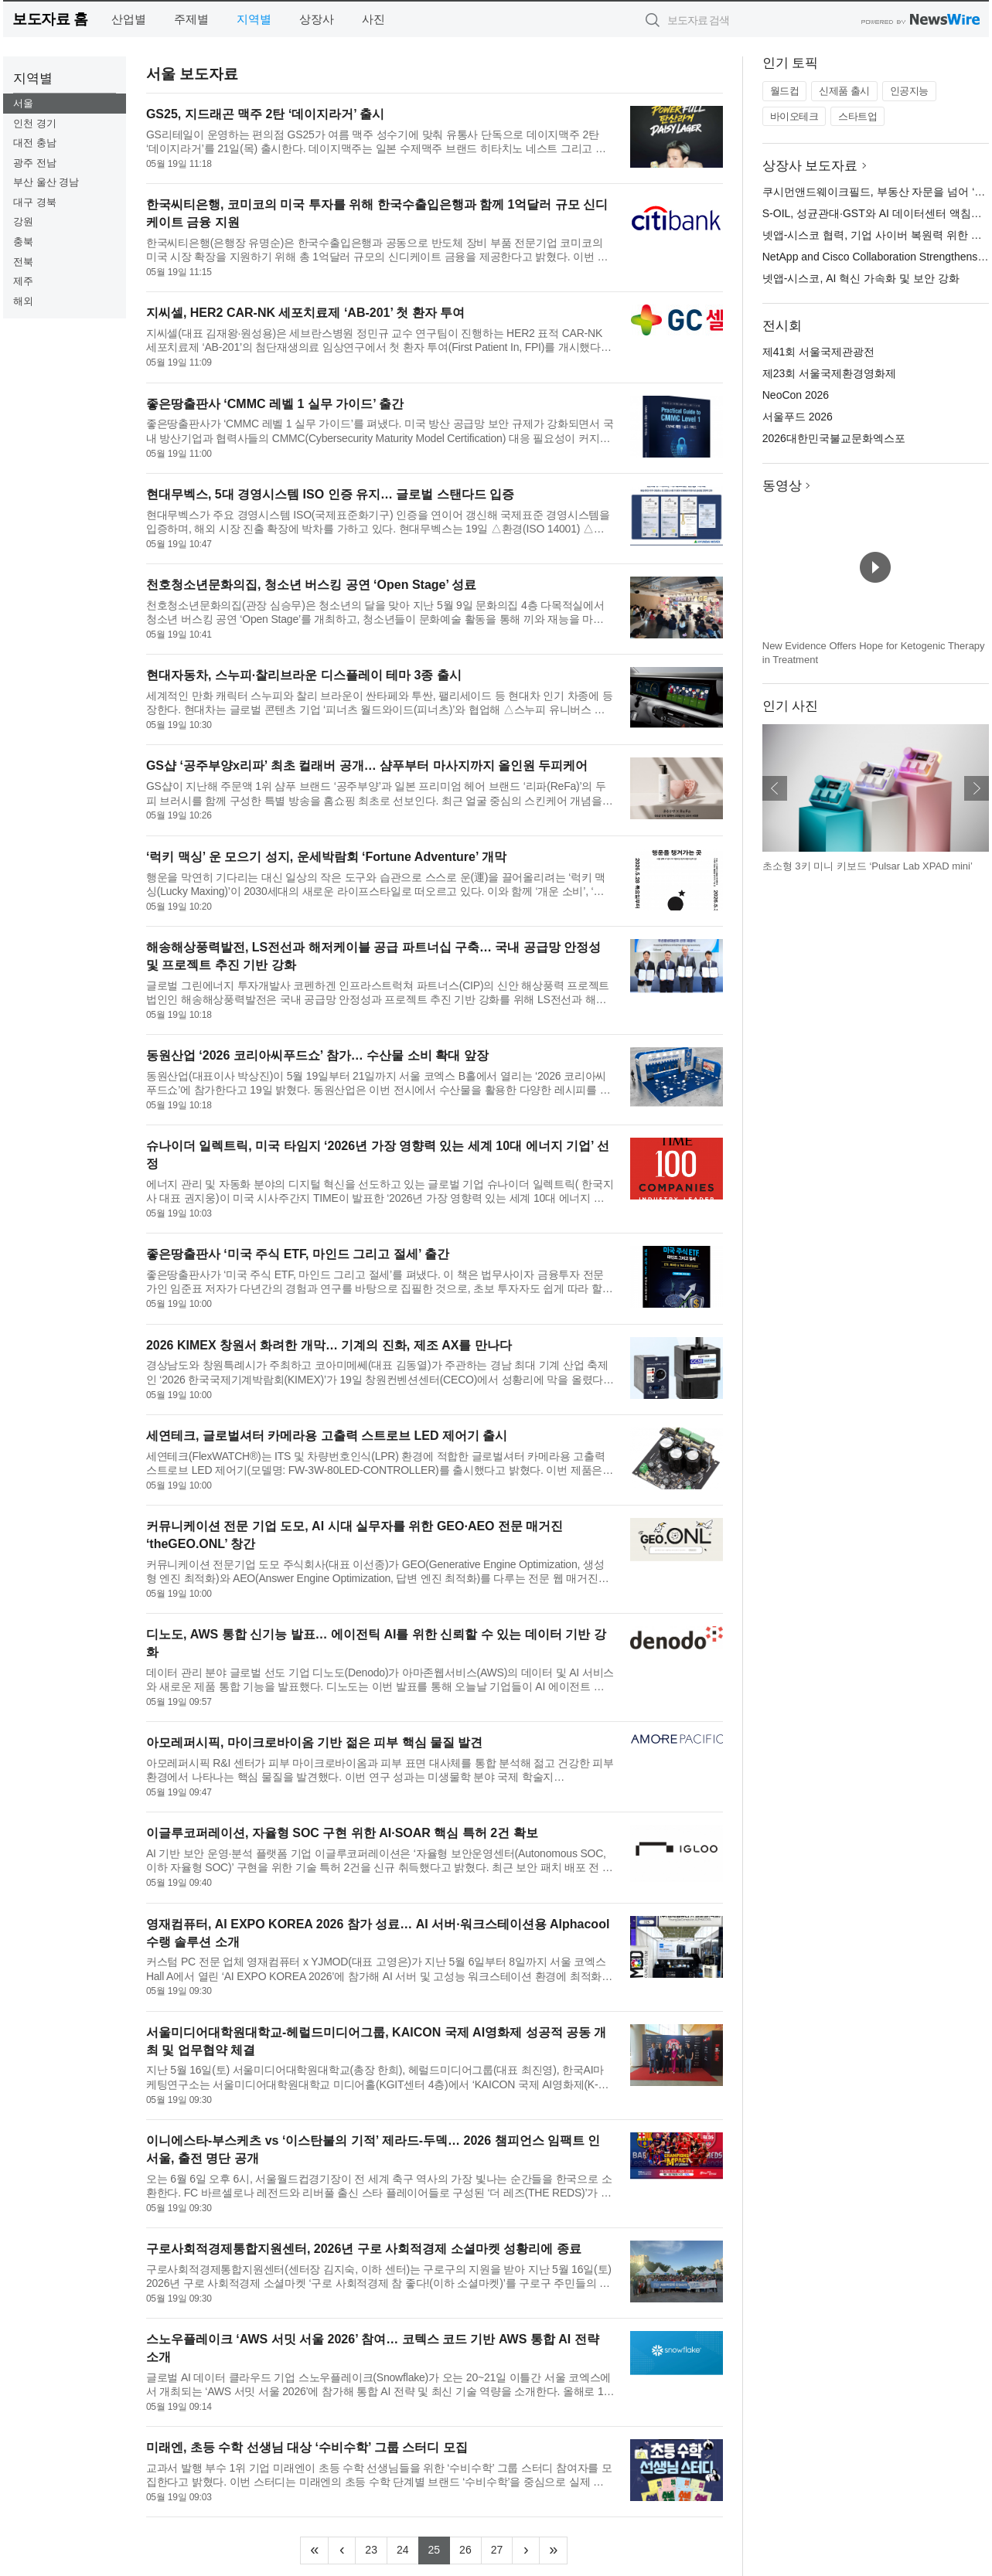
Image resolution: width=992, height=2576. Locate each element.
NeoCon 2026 (795, 395)
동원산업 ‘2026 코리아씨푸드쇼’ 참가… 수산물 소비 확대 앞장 (317, 1055)
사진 (373, 19)
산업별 (128, 19)
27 (502, 2548)
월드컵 (784, 91)
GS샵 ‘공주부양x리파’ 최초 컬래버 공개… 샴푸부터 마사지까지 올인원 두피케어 (367, 765)
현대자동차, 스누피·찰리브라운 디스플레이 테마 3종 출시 (304, 675)
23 (376, 2548)
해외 (23, 301)
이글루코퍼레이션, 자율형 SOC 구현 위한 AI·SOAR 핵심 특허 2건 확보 (342, 1832)
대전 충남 (34, 142)
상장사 (316, 19)
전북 (23, 261)
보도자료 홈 (49, 19)
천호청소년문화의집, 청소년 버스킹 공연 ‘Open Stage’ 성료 (311, 584)
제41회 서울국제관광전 (818, 351)
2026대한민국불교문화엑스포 (833, 438)
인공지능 (909, 91)
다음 (976, 788)
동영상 (782, 485)
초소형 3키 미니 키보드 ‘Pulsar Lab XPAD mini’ (867, 866)
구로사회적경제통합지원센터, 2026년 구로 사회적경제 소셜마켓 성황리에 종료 (363, 2248)
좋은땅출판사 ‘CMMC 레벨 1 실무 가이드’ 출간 (275, 403)
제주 (23, 281)
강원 (23, 221)
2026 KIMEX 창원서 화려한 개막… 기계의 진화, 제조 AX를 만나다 (329, 1345)
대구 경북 (34, 202)
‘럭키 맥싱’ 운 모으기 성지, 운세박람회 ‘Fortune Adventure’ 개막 (326, 856)
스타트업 (857, 116)
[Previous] (342, 2550)
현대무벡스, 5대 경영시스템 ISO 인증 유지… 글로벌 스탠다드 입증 (330, 494)
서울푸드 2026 (797, 416)
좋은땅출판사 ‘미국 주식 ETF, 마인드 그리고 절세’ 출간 (297, 1254)
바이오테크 (794, 116)
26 (470, 2548)
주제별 (191, 19)
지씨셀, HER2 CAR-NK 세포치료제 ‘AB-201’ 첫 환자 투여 (305, 312)
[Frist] (314, 2550)
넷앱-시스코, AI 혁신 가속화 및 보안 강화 (861, 278)
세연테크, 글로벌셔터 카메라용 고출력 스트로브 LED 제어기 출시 (327, 1435)
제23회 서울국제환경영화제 (829, 373)
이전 (774, 788)
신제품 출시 (844, 91)
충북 (23, 241)
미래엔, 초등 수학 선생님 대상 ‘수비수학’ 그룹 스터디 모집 (307, 2447)
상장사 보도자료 (810, 165)
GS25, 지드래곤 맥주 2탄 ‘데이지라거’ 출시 (265, 114)
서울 (23, 103)
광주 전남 (34, 162)
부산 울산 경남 (46, 182)
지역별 (254, 19)
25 (439, 2548)
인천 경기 (34, 123)
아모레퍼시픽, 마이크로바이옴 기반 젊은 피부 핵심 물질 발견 (314, 1742)
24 (408, 2548)
